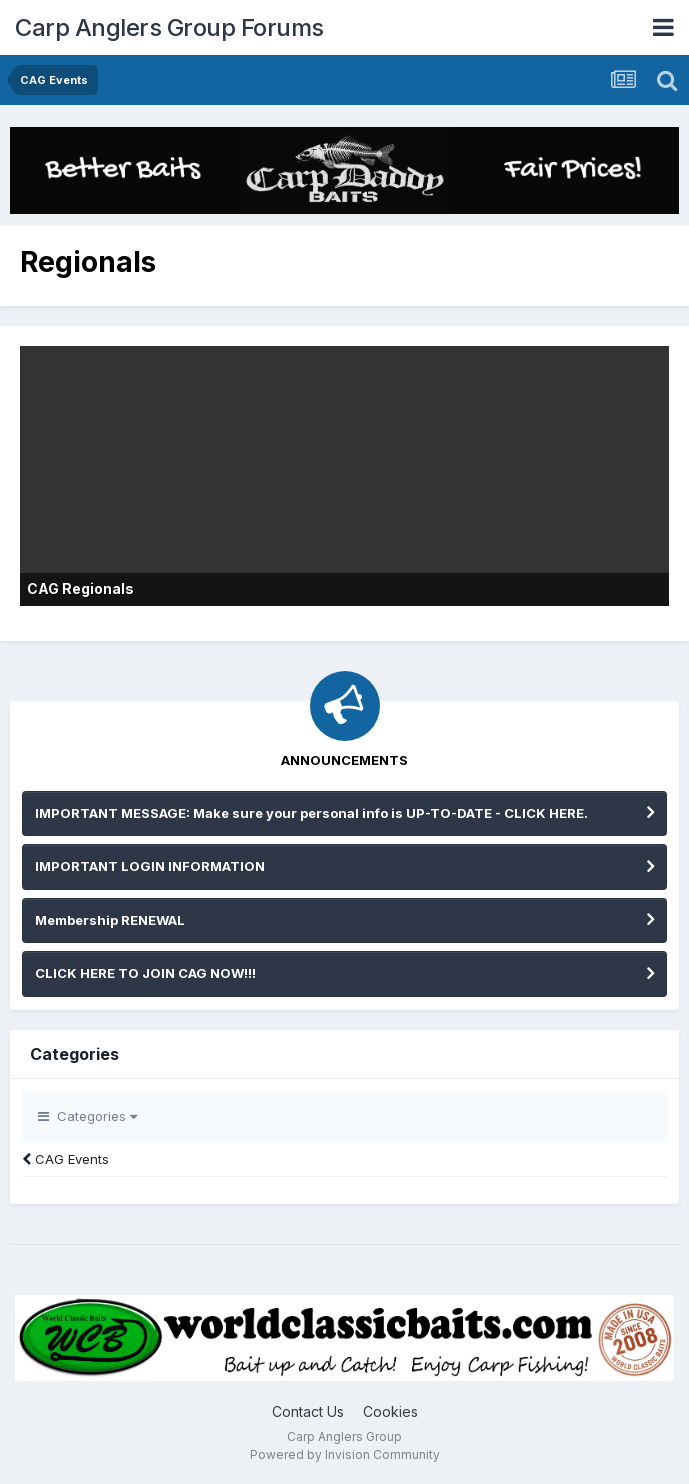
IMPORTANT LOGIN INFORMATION (150, 866)
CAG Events (65, 1159)
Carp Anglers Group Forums (169, 27)
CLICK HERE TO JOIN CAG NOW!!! (145, 973)
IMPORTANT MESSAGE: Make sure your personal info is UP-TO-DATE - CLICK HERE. (311, 813)
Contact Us (308, 1411)
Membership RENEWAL (110, 920)
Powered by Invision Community (345, 1454)
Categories (87, 1116)
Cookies (390, 1411)
